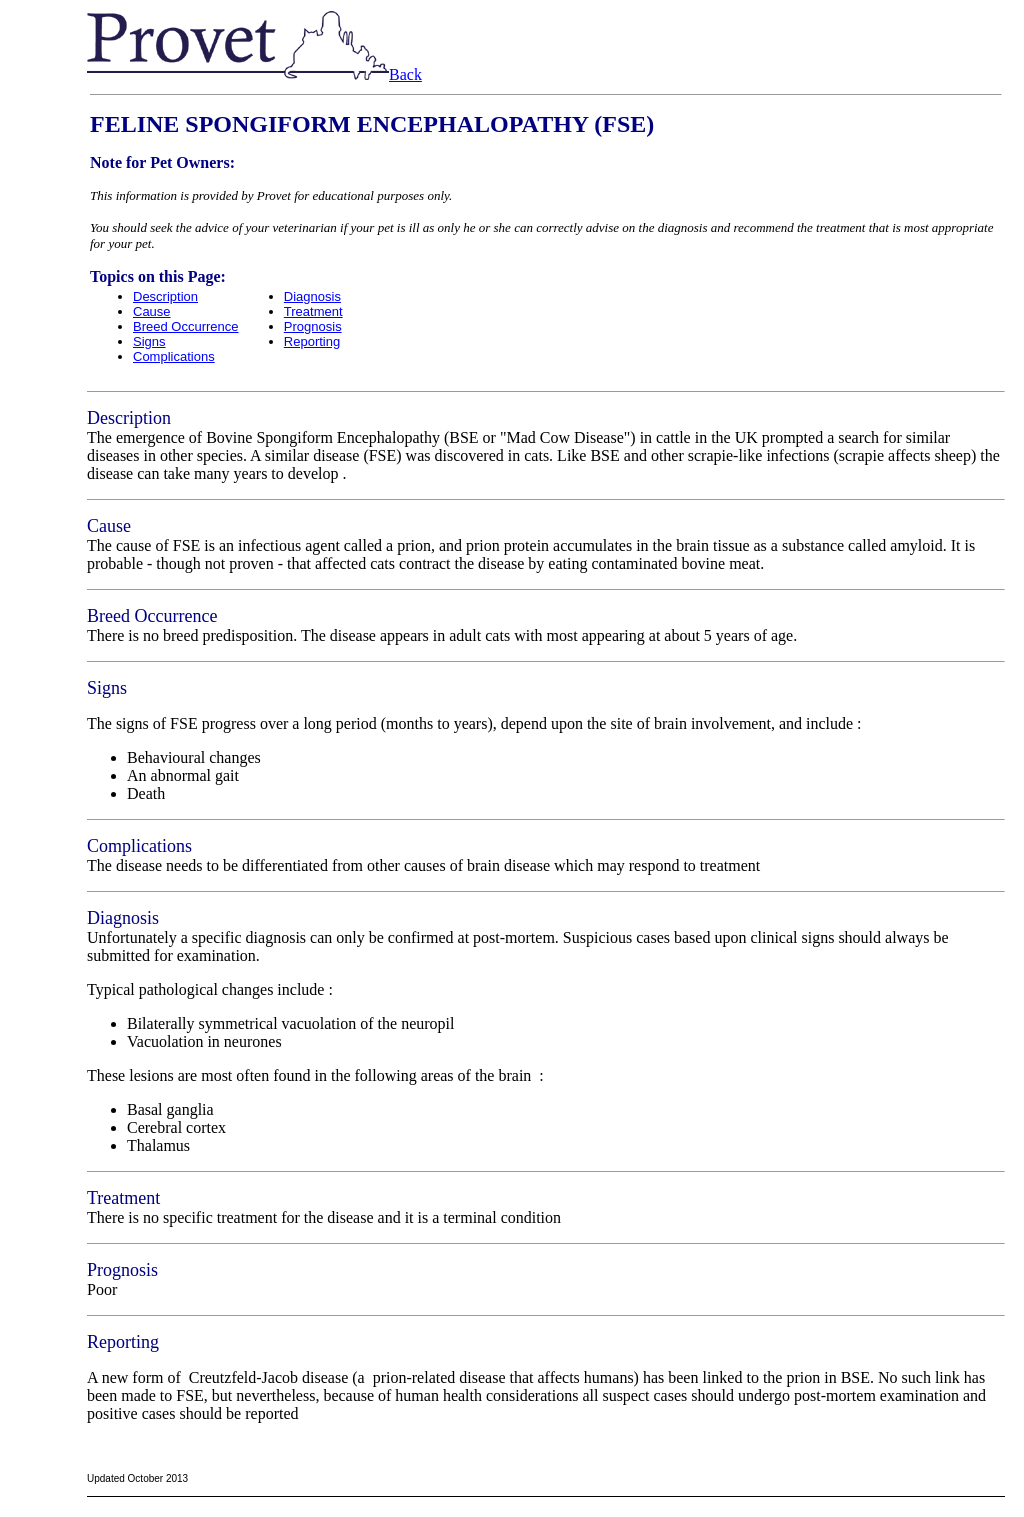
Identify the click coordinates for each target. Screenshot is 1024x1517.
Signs (149, 341)
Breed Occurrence (186, 326)
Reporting (312, 341)
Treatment (313, 311)
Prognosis (313, 326)
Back (405, 74)
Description (165, 296)
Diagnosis (312, 296)
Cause (152, 311)
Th (96, 723)
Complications (174, 356)
